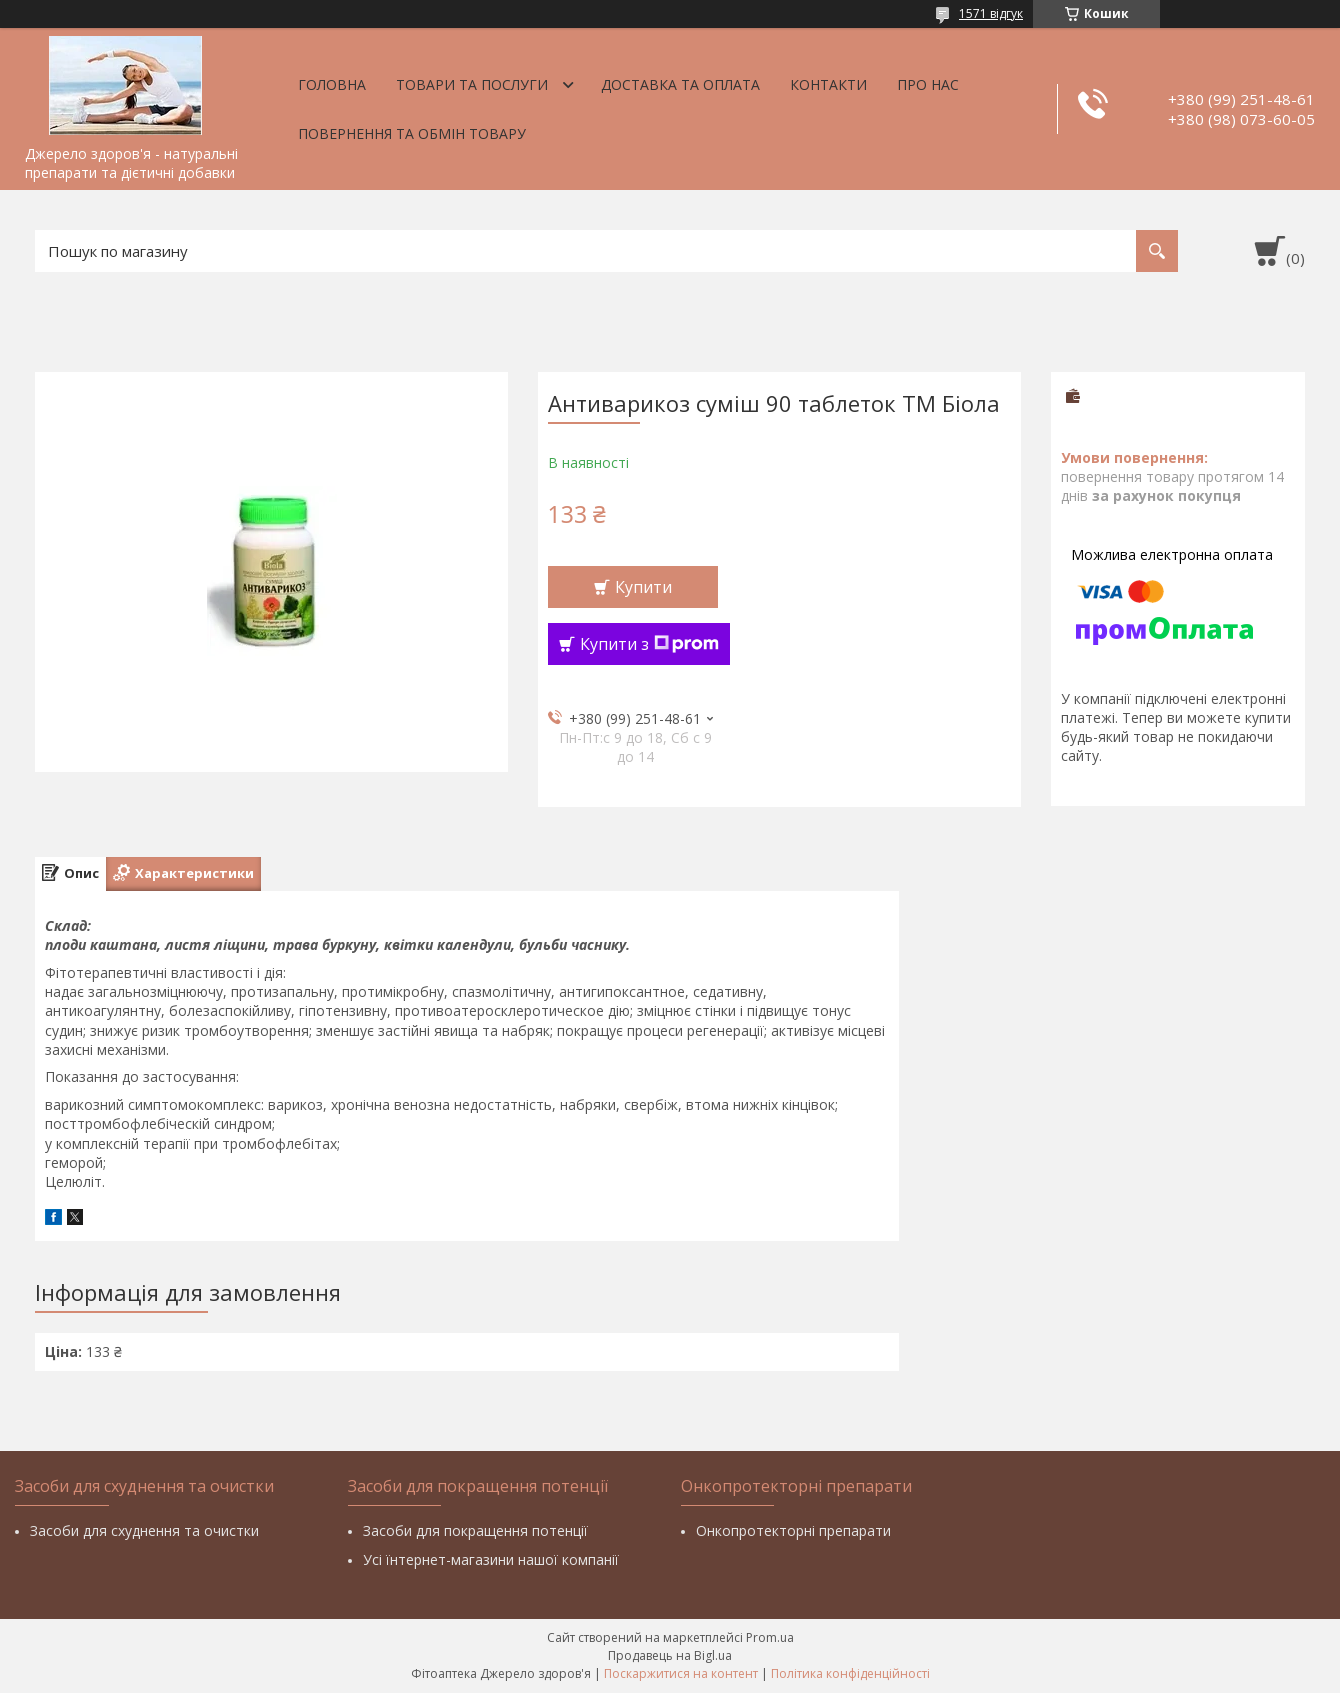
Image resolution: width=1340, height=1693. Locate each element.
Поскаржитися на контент (681, 1673)
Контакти (828, 84)
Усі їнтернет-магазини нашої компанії (491, 1559)
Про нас (928, 84)
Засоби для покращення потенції (475, 1530)
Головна (332, 84)
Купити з (649, 644)
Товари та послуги (472, 84)
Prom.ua (770, 1637)
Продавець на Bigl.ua (670, 1655)
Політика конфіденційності (850, 1673)
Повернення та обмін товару (412, 133)
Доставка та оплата (680, 84)
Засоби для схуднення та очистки (144, 1530)
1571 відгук (991, 13)
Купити (643, 587)
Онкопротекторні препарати (793, 1530)
